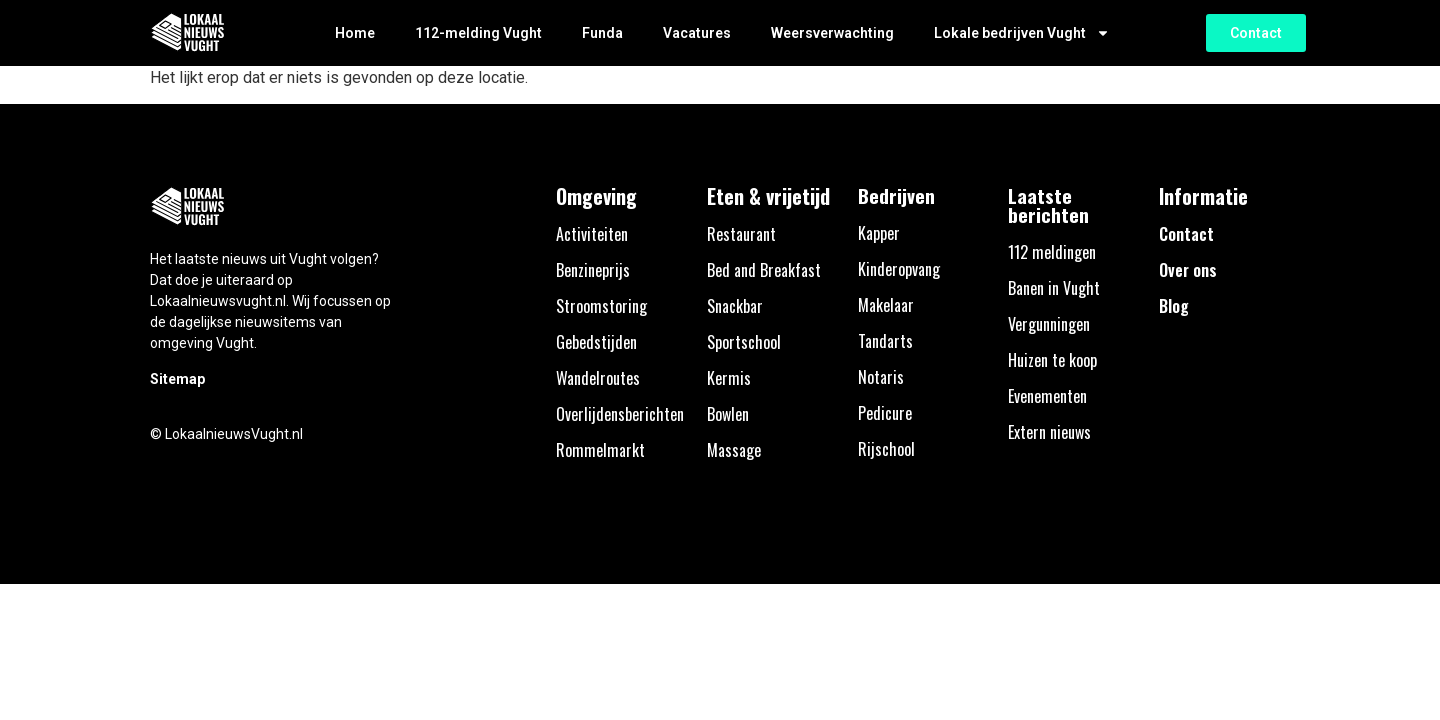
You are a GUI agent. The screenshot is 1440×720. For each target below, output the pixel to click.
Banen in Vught (1054, 288)
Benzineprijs (593, 270)
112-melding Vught (478, 33)
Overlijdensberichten (620, 414)
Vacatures (697, 33)
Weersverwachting (832, 33)
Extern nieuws (1049, 432)
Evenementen (1047, 396)
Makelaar (886, 305)
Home (355, 33)
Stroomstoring (601, 306)
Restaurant (741, 234)
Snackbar (735, 306)
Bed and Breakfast (764, 270)
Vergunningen (1049, 324)
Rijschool (886, 449)
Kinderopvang (899, 269)
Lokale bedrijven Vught (1022, 33)
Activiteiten (592, 234)
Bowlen (728, 414)
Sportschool (744, 342)
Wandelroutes (598, 378)
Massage (734, 450)
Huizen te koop (1052, 360)
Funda (602, 33)
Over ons (1188, 270)
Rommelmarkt (600, 450)
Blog (1174, 306)
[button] (1256, 33)
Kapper (879, 233)
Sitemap (177, 379)
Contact (1186, 234)
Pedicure (885, 413)
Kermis (729, 378)
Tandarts (885, 341)
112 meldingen (1052, 252)
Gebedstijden (596, 342)
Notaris (881, 377)
